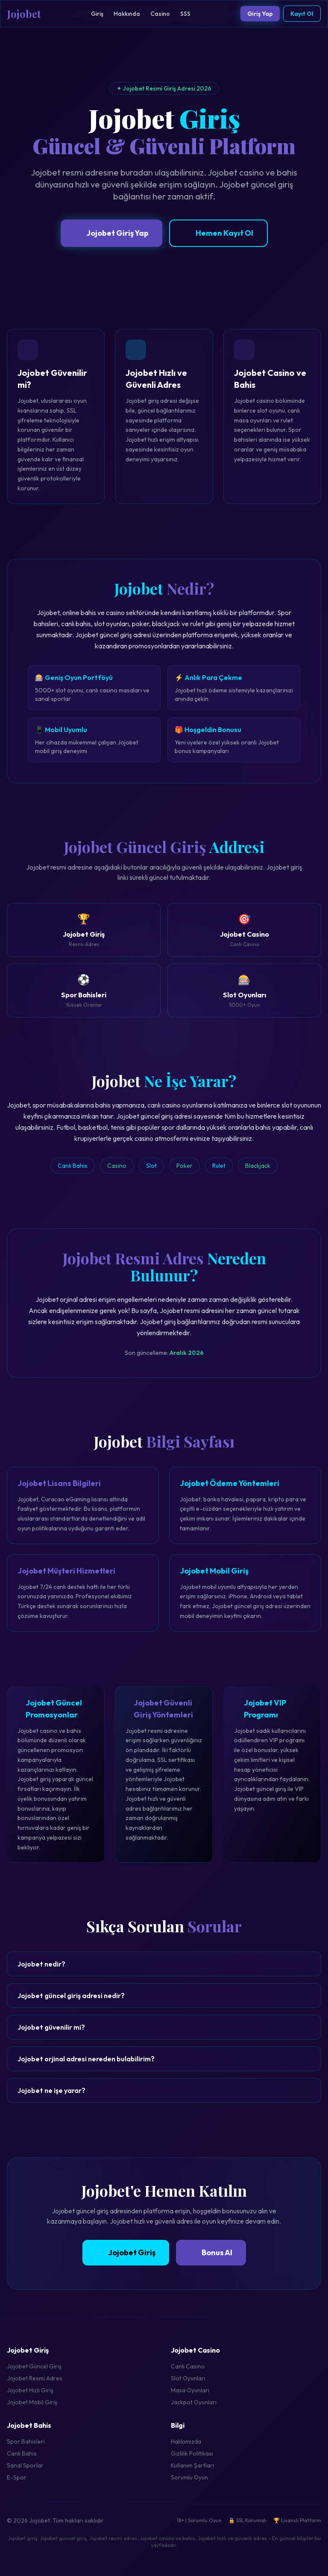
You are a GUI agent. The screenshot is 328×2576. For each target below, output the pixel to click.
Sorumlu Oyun (189, 2477)
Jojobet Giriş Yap (111, 233)
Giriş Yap (260, 14)
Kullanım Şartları (192, 2465)
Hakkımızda (186, 2441)
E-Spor (16, 2477)
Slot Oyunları (188, 2378)
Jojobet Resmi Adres (34, 2378)
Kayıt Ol (301, 14)
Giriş (97, 14)
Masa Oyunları (190, 2390)
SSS (185, 14)
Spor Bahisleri (26, 2441)
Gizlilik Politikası (192, 2453)
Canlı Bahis (22, 2453)
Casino (160, 14)
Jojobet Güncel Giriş (34, 2366)
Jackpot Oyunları (194, 2402)
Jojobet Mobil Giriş (32, 2402)
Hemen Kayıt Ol (218, 233)
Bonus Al (211, 2252)
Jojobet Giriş (125, 2252)
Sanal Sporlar (25, 2465)
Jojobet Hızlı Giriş (30, 2390)
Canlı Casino (188, 2366)
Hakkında (127, 14)
